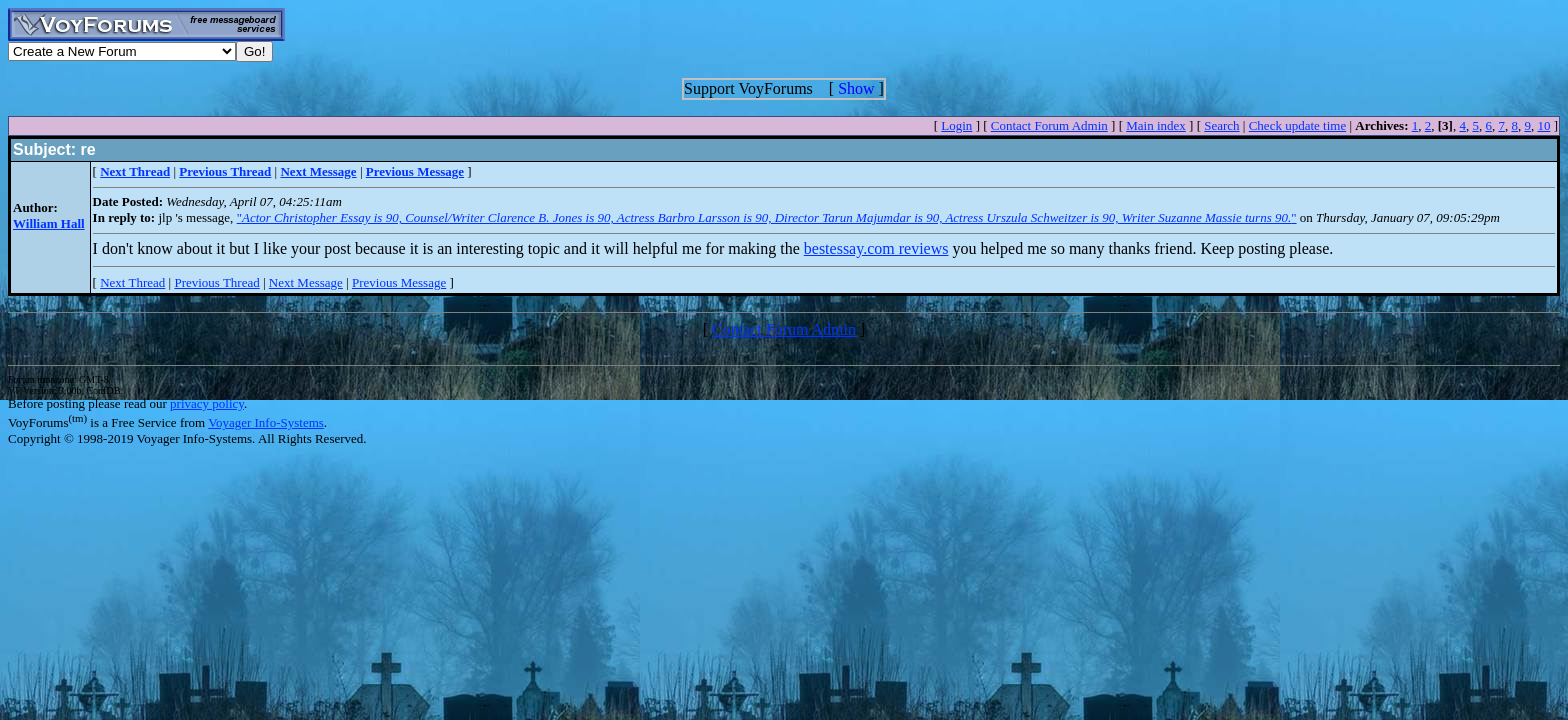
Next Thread (132, 282)
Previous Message (399, 282)
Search (1221, 125)
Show (856, 88)
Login (956, 125)
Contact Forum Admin (1049, 125)
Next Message (306, 282)
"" (767, 217)
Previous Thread (216, 282)
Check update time (1297, 125)
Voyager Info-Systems (266, 422)
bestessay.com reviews (876, 248)
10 (1543, 125)
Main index (1156, 125)
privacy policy (207, 403)
